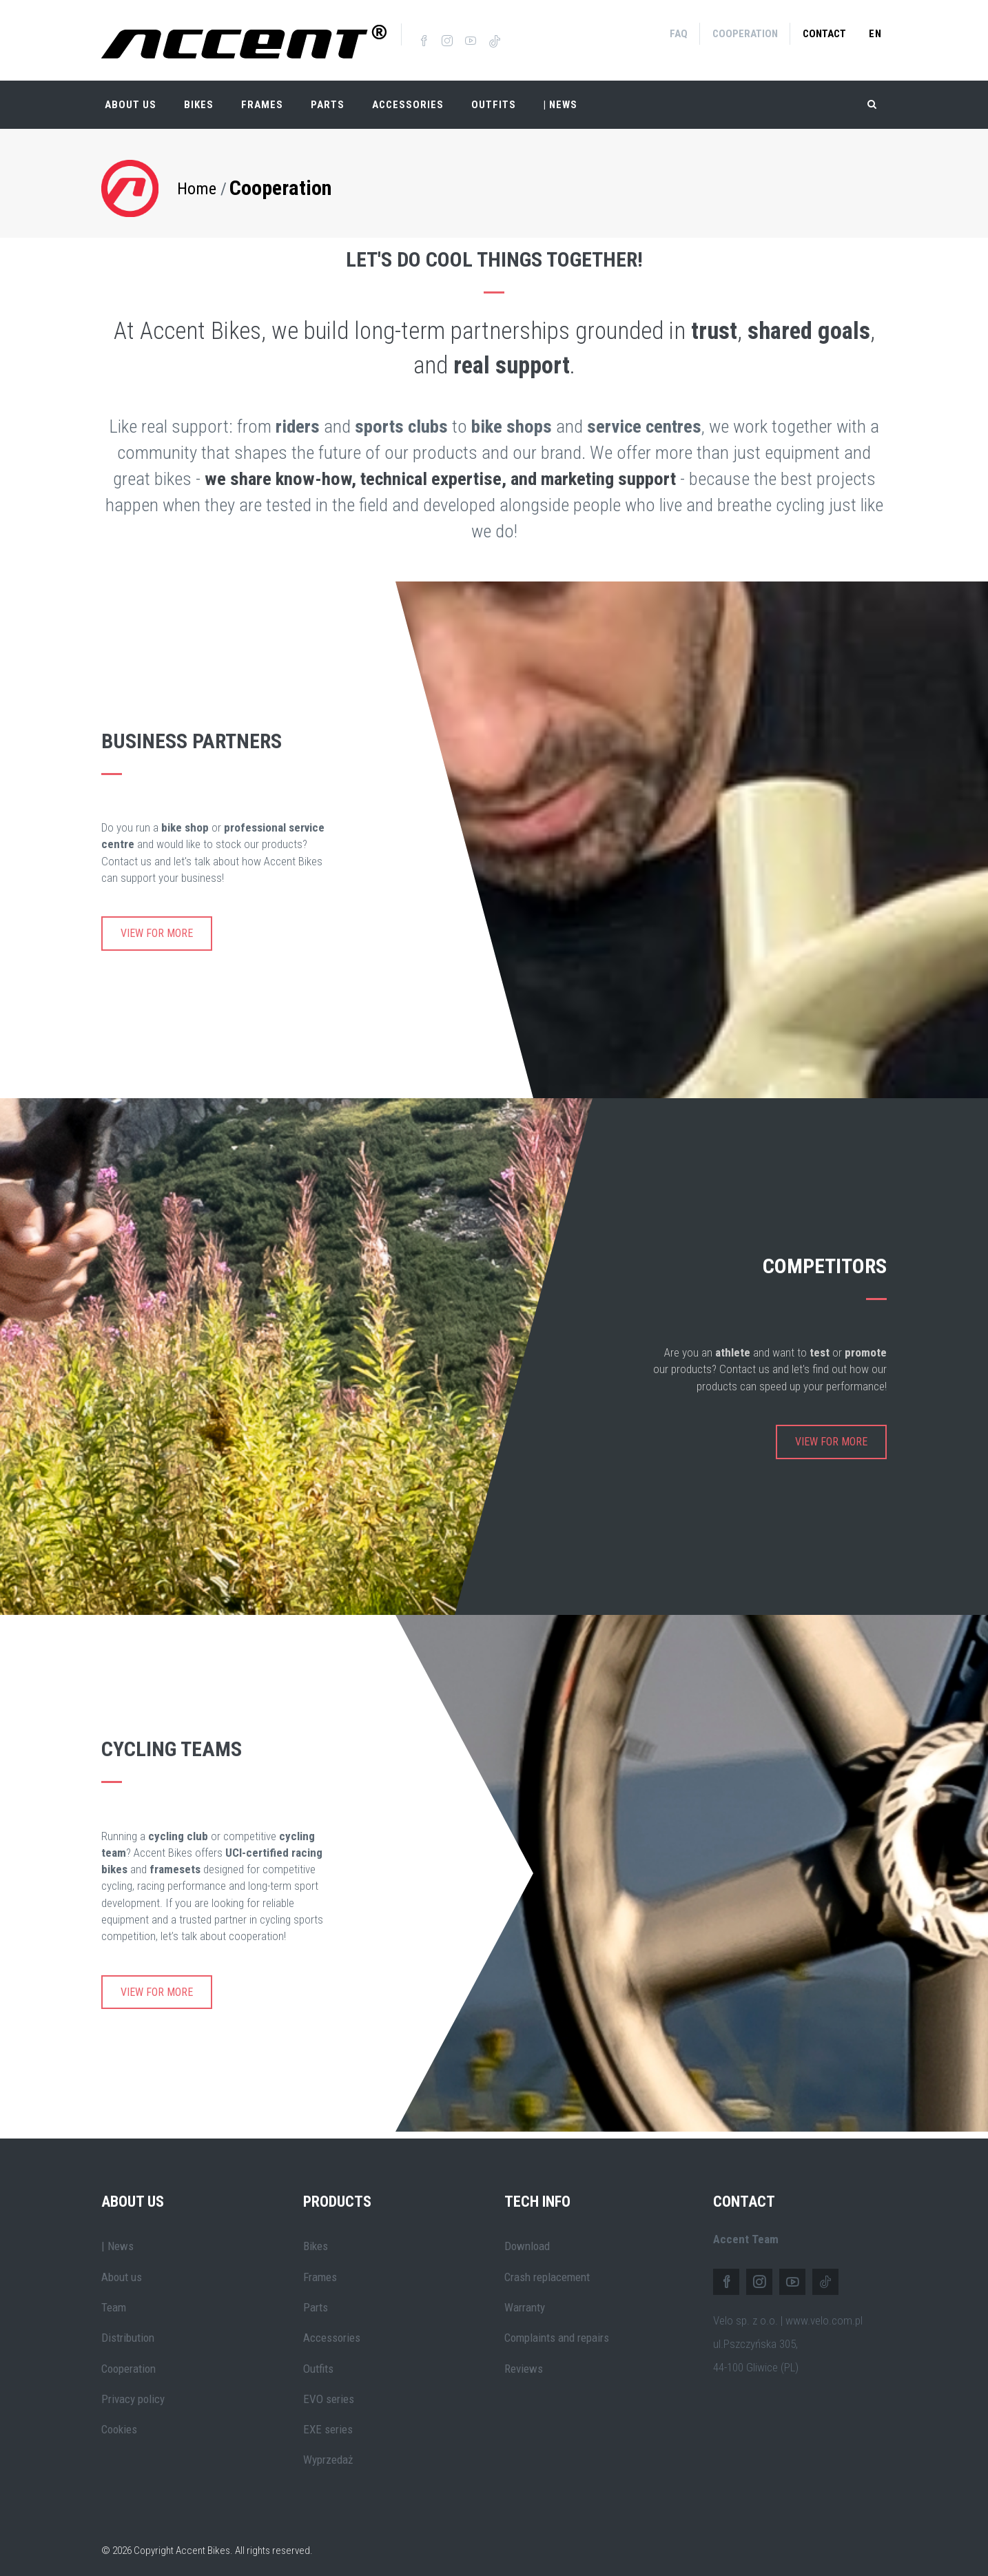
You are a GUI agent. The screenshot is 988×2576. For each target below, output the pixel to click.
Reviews (523, 2360)
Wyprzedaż (328, 2451)
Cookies (119, 2421)
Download (527, 2238)
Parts (327, 96)
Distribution (127, 2329)
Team (113, 2299)
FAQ (679, 34)
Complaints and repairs (556, 2329)
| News (117, 2238)
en (875, 34)
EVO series (328, 2391)
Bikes (199, 96)
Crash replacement (547, 2269)
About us (121, 2269)
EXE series (328, 2421)
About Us (130, 96)
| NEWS (560, 96)
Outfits (493, 96)
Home (196, 179)
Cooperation (745, 34)
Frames (262, 96)
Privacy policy (133, 2391)
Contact (824, 34)
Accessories (408, 96)
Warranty (524, 2299)
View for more (157, 924)
